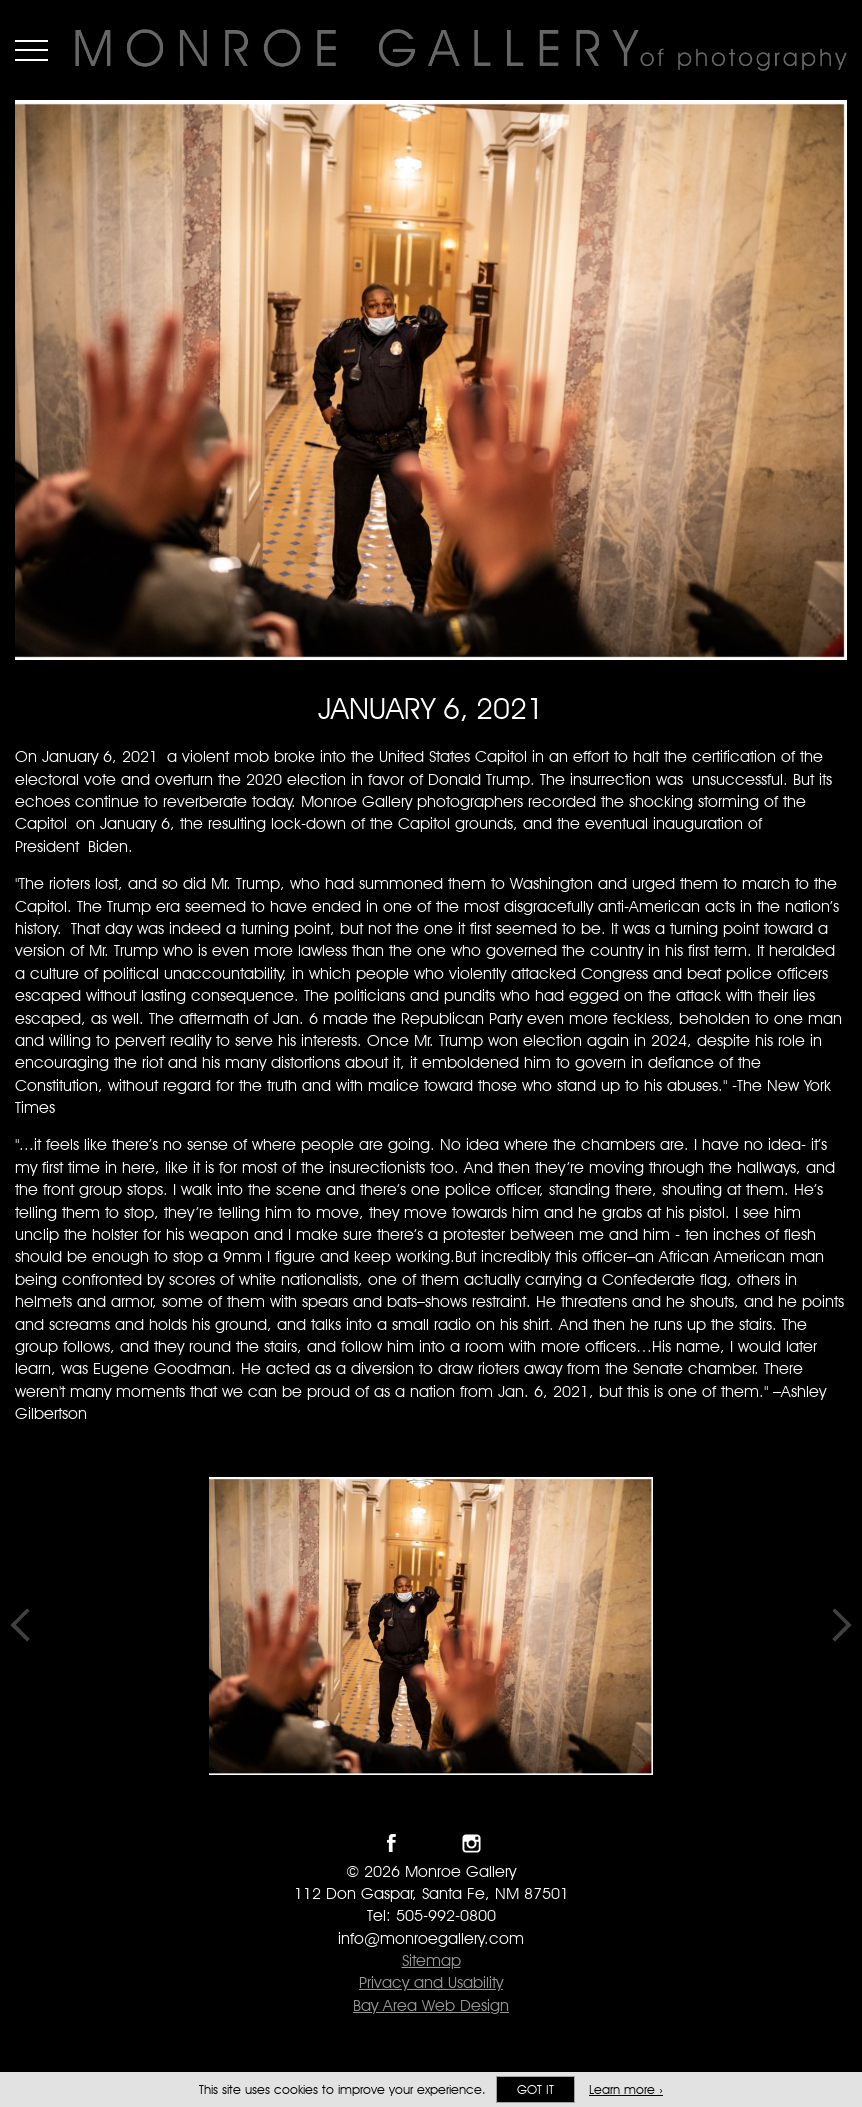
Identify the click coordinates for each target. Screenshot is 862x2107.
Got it (535, 2089)
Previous (20, 1626)
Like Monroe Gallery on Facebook (391, 1843)
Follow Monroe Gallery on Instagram (471, 1843)
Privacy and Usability (431, 1982)
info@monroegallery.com (431, 1938)
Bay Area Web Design (431, 2005)
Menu (31, 50)
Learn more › (626, 2089)
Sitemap (431, 1960)
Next (842, 1626)
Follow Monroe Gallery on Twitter (431, 1843)
